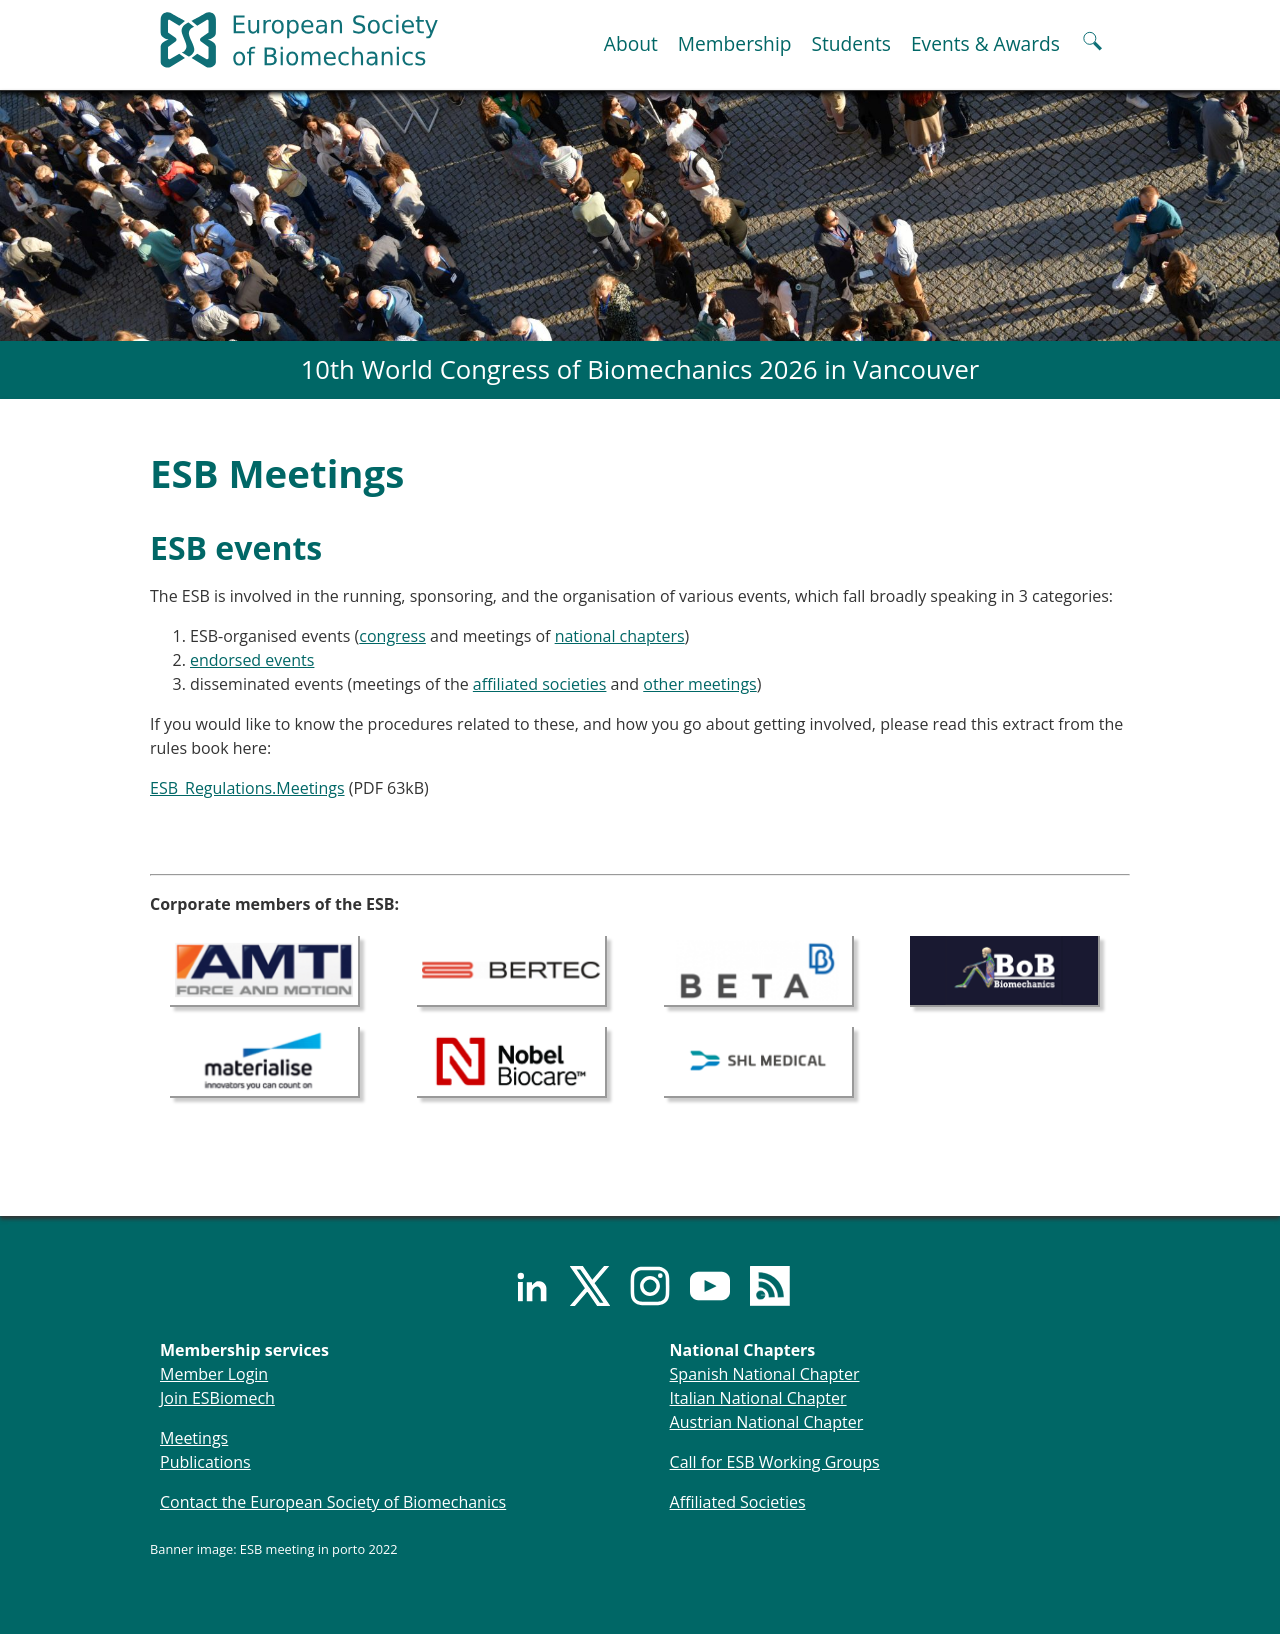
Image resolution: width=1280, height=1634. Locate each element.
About (631, 43)
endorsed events (252, 660)
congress (392, 636)
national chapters (620, 636)
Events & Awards (985, 43)
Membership (735, 43)
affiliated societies (540, 684)
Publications (205, 1462)
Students (850, 43)
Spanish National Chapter (765, 1374)
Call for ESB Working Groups (775, 1462)
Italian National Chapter (758, 1398)
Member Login (214, 1374)
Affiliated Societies (738, 1502)
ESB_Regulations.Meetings (247, 788)
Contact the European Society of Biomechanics (333, 1502)
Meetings (194, 1438)
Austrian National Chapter (767, 1422)
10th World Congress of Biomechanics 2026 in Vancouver (640, 369)
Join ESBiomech (217, 1398)
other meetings (699, 684)
